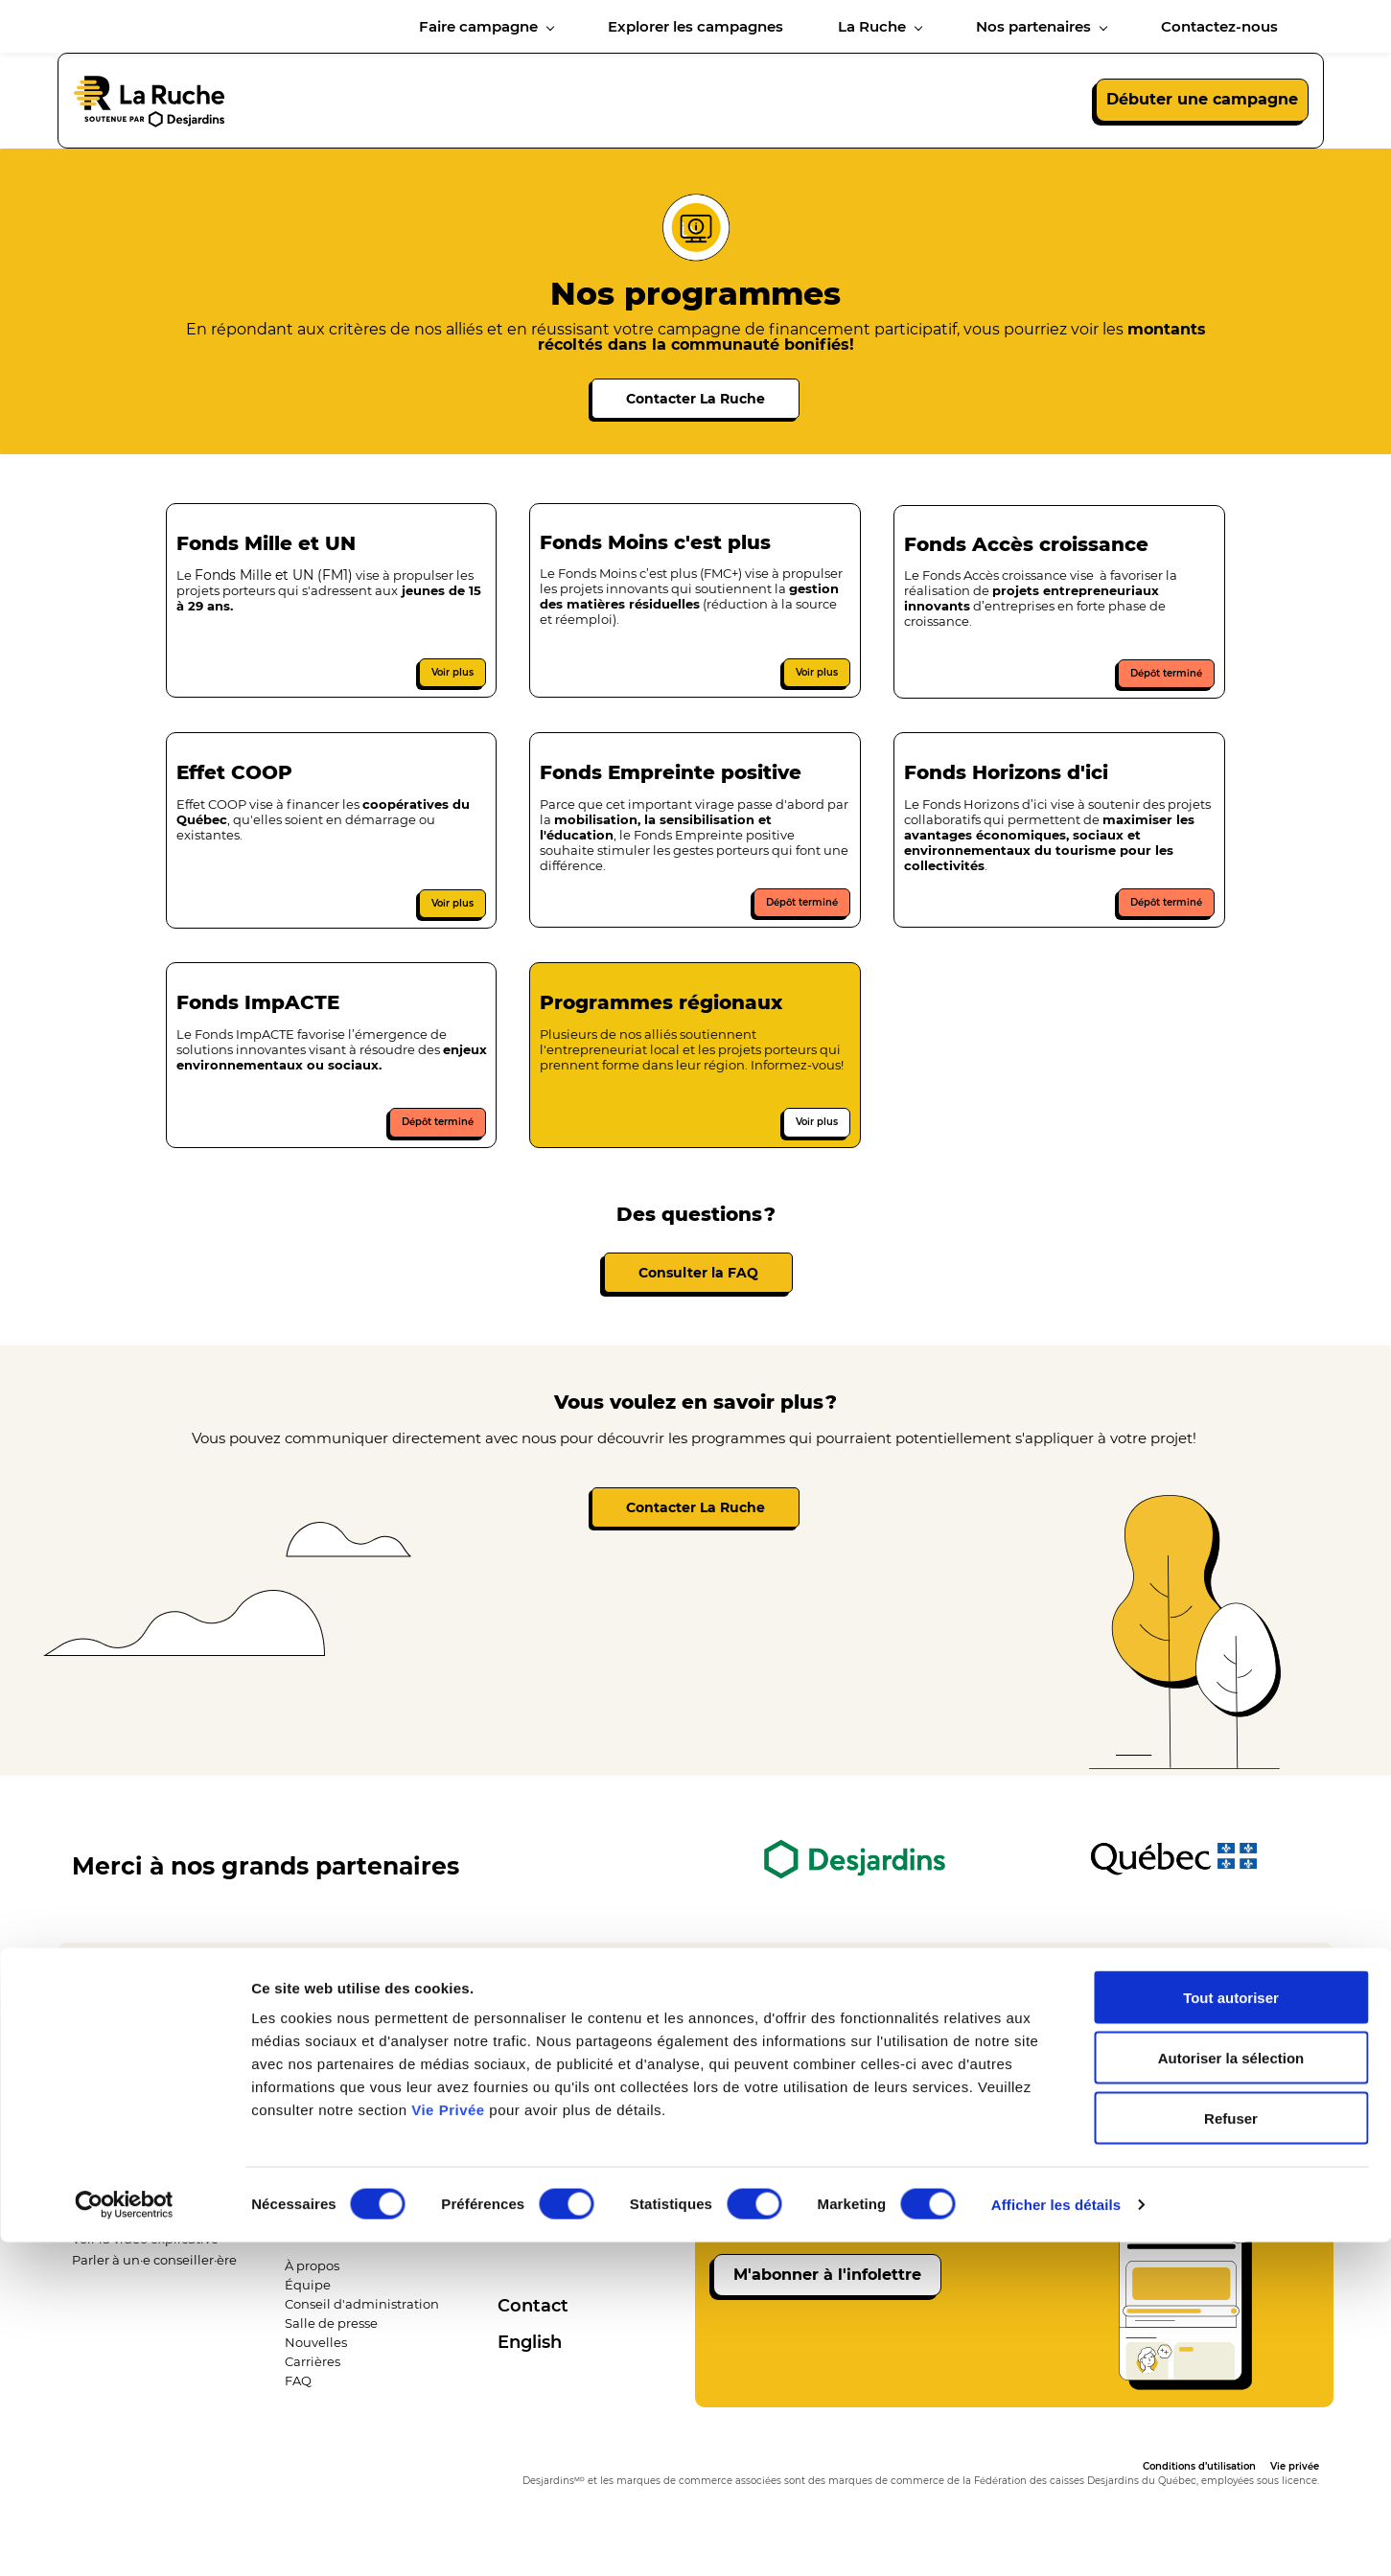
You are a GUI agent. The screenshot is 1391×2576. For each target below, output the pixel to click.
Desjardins (531, 2190)
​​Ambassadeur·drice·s (563, 2248)
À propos (312, 2280)
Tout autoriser (1231, 2331)
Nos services (110, 2192)
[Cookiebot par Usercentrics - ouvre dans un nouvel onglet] (124, 2538)
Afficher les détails (1056, 2538)
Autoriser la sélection (1231, 2391)
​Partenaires (533, 2210)
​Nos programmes (126, 2212)
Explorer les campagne (336, 2157)
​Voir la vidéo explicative (145, 2253)
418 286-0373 (491, 2001)
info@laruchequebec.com (854, 2001)
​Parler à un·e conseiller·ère (154, 2274)
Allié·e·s (521, 2229)
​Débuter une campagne (148, 2233)
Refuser (1231, 2452)
